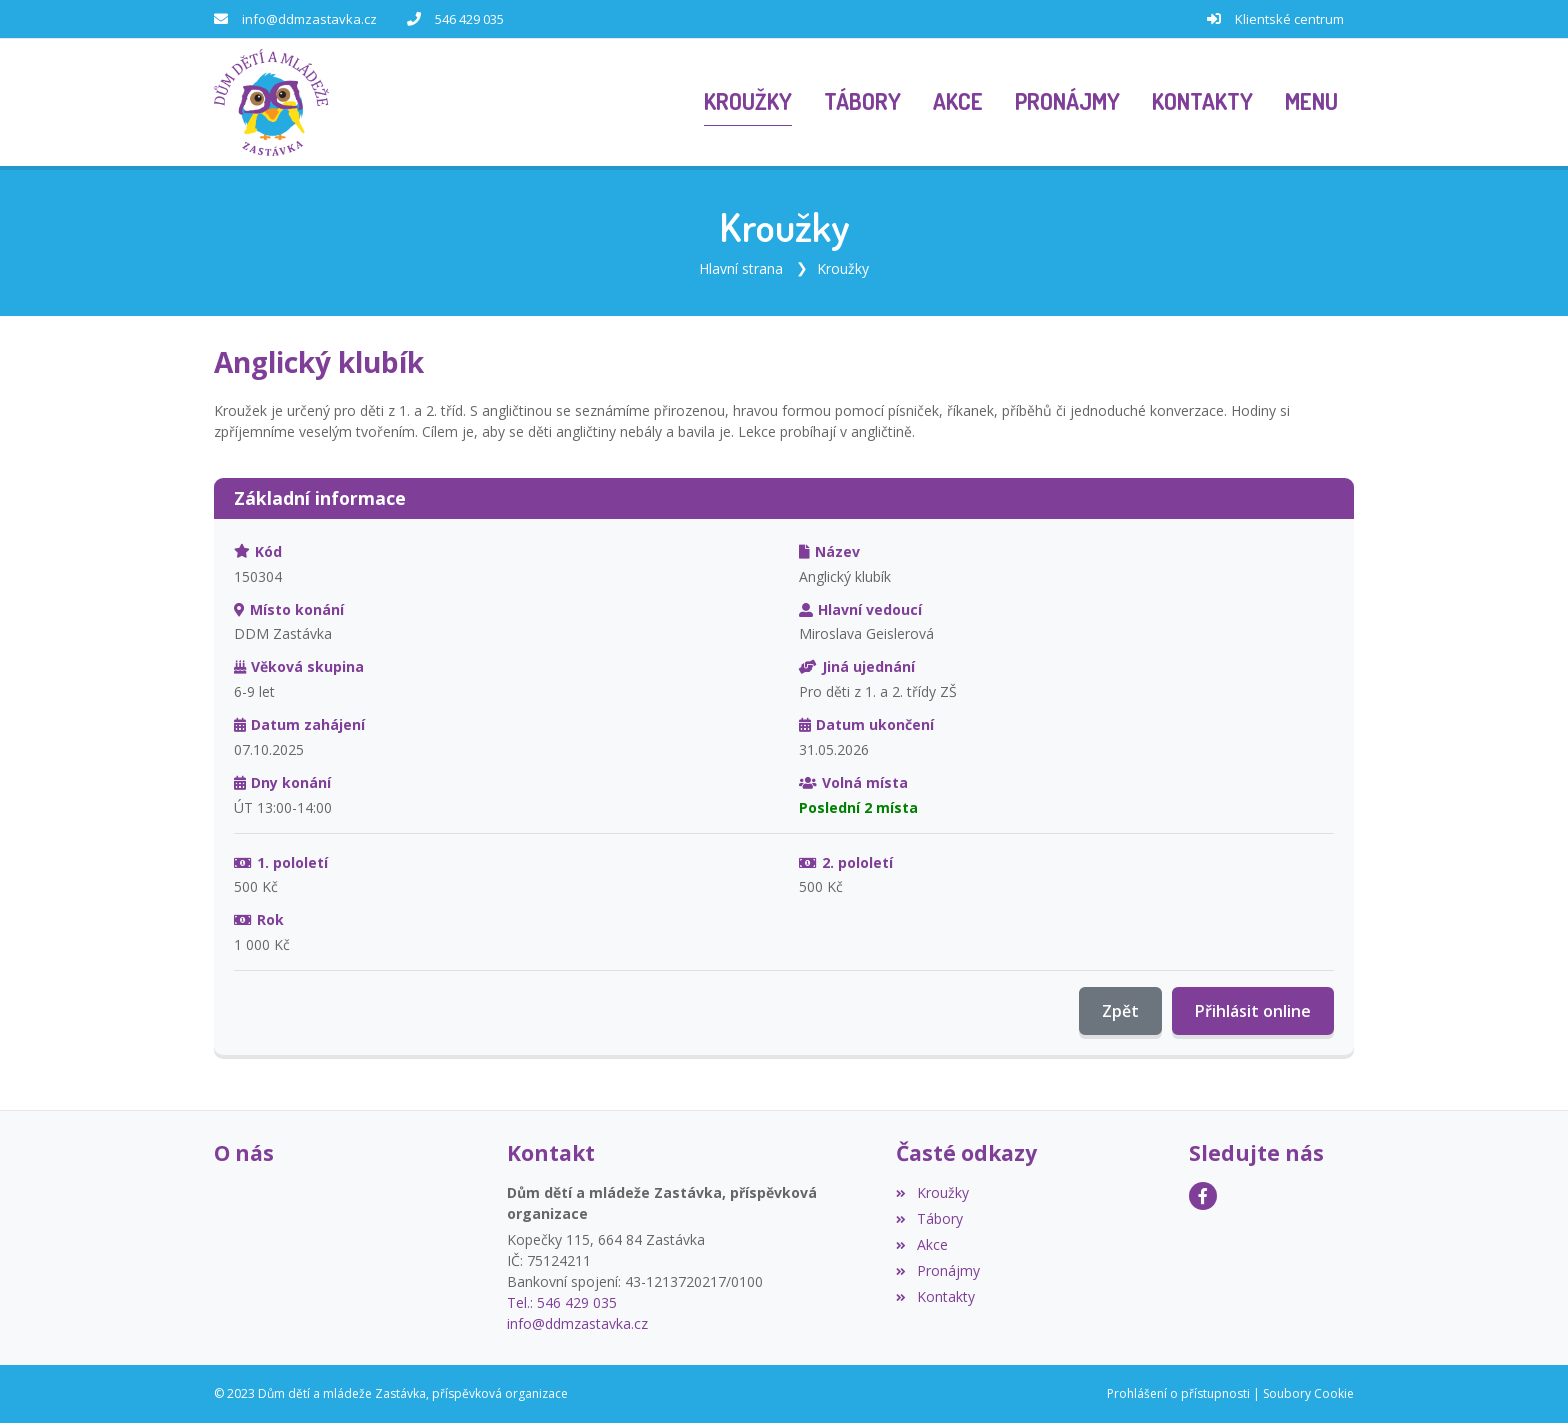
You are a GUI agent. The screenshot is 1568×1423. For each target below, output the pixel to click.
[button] (1311, 103)
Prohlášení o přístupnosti (1178, 1393)
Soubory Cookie (1308, 1393)
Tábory (929, 1218)
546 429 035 (469, 19)
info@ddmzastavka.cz (309, 19)
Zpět (1120, 1011)
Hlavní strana (741, 268)
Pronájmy (937, 1270)
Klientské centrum (1289, 19)
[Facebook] (1203, 1196)
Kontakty (935, 1296)
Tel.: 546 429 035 (562, 1302)
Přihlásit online (1253, 1011)
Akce (921, 1244)
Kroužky (843, 268)
